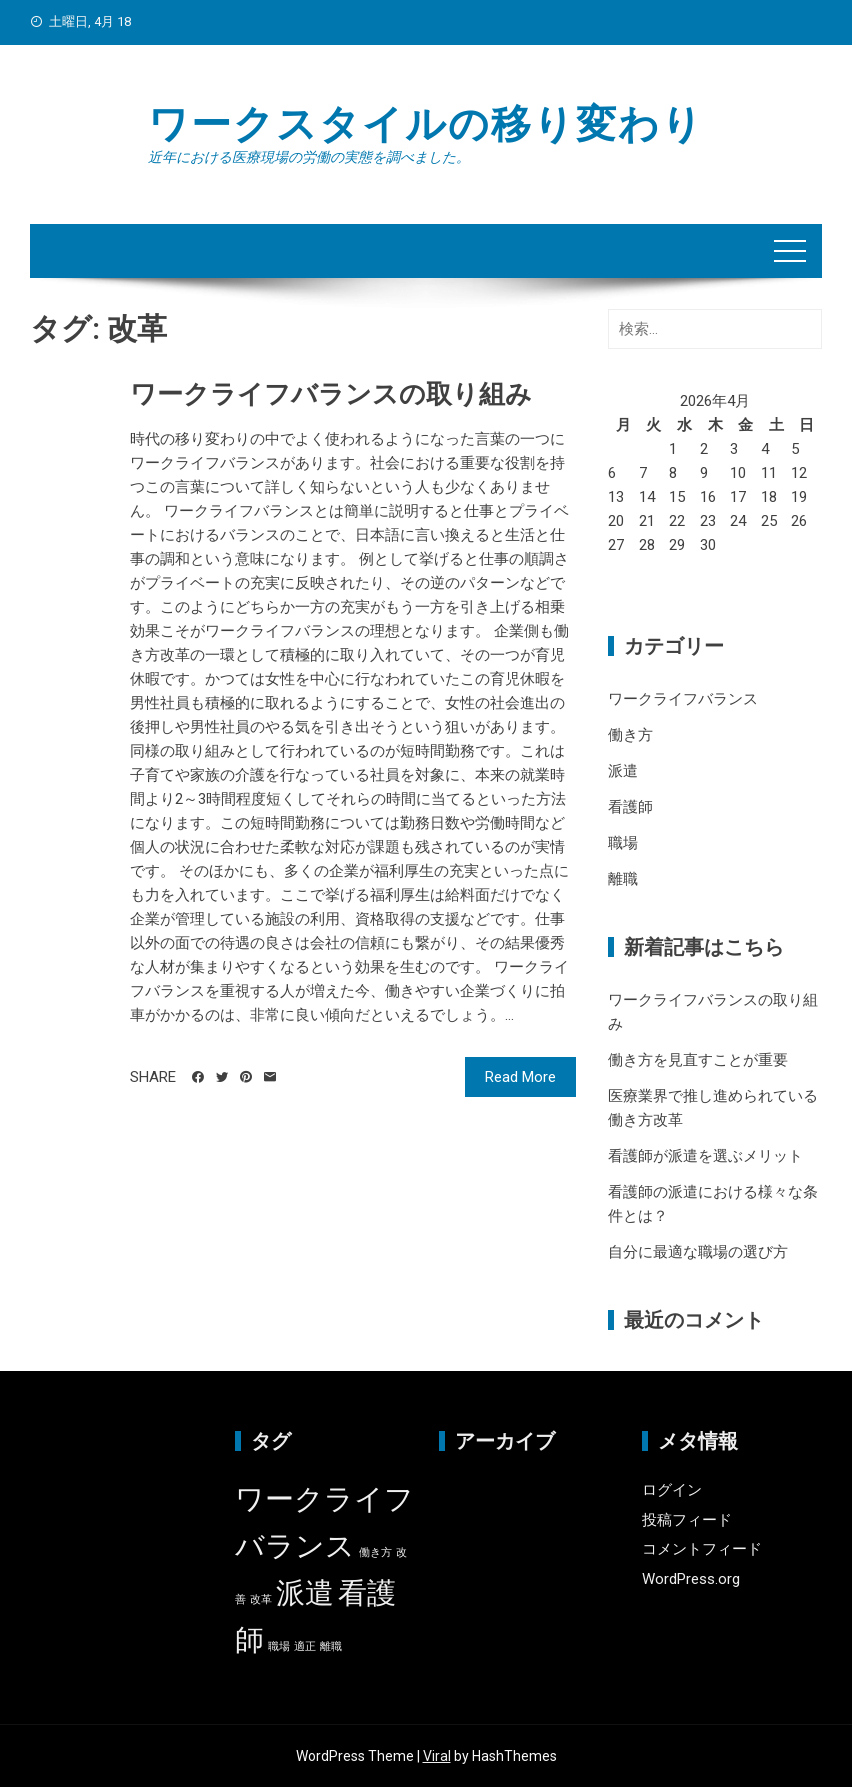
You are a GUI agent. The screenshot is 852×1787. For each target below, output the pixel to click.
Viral (437, 1756)
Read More (520, 1077)
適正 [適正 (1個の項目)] (305, 1646)
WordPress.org (691, 1579)
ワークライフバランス (683, 699)
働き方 (630, 735)
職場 (623, 843)
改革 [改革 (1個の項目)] (261, 1599)
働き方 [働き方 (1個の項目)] (375, 1552)
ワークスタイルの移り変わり (426, 124)
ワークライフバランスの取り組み (331, 394)
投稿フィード (687, 1520)
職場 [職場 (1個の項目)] (279, 1646)
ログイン (672, 1490)
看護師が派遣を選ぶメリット (705, 1156)
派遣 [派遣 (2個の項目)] (305, 1593)
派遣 (623, 771)
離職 (623, 879)
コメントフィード (702, 1549)
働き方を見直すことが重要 (698, 1060)
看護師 (630, 807)
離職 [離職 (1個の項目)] (331, 1646)
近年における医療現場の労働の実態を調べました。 (309, 157)
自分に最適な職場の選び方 (698, 1252)
